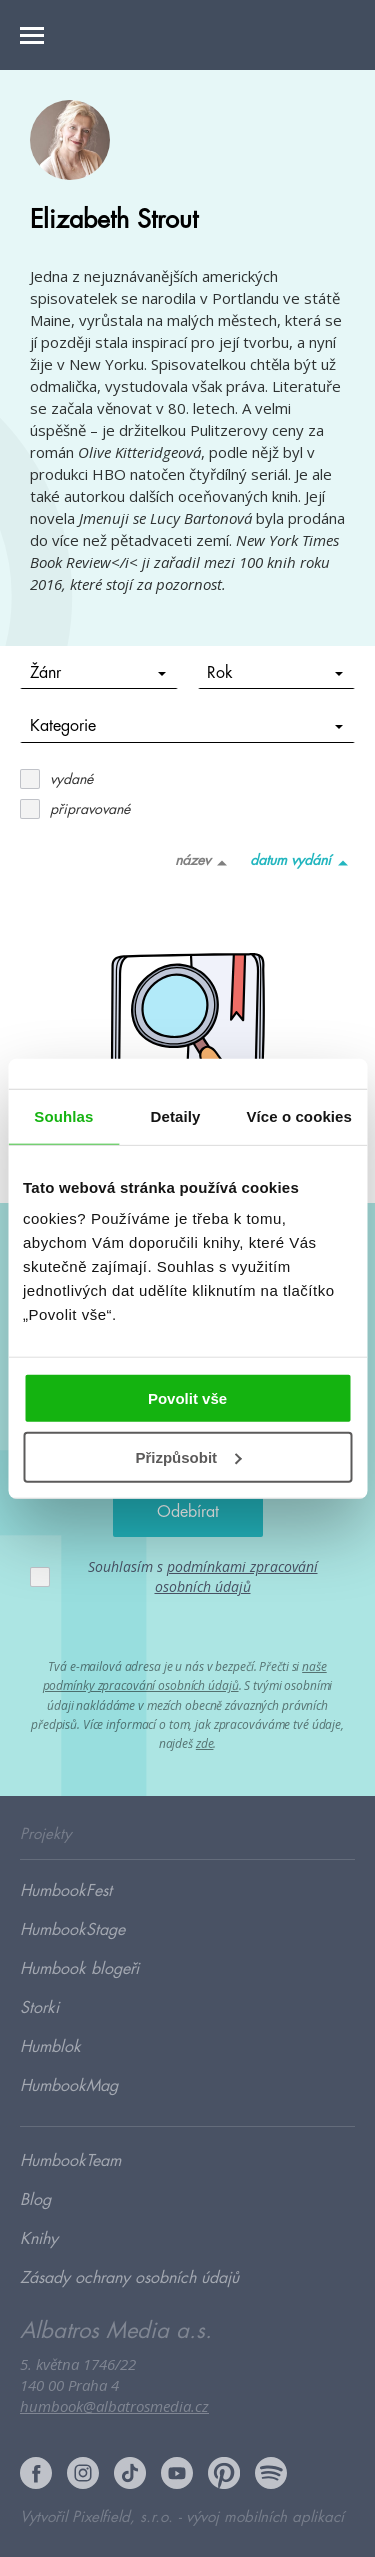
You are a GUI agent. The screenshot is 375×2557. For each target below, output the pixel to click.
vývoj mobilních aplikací (265, 2517)
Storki (39, 2008)
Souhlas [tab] (63, 1115)
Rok (275, 673)
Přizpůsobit (188, 1457)
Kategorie (187, 726)
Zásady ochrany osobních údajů (129, 2278)
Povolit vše (187, 1398)
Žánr (98, 673)
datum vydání (302, 862)
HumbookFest (66, 1891)
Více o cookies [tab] (299, 1115)
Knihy (39, 2239)
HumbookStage (72, 1930)
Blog (35, 2200)
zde (205, 1743)
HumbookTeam (70, 2161)
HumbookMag (69, 2086)
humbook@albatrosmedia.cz (114, 2406)
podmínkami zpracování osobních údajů (236, 1576)
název (204, 862)
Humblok (50, 2047)
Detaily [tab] (176, 1115)
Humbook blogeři (79, 1969)
